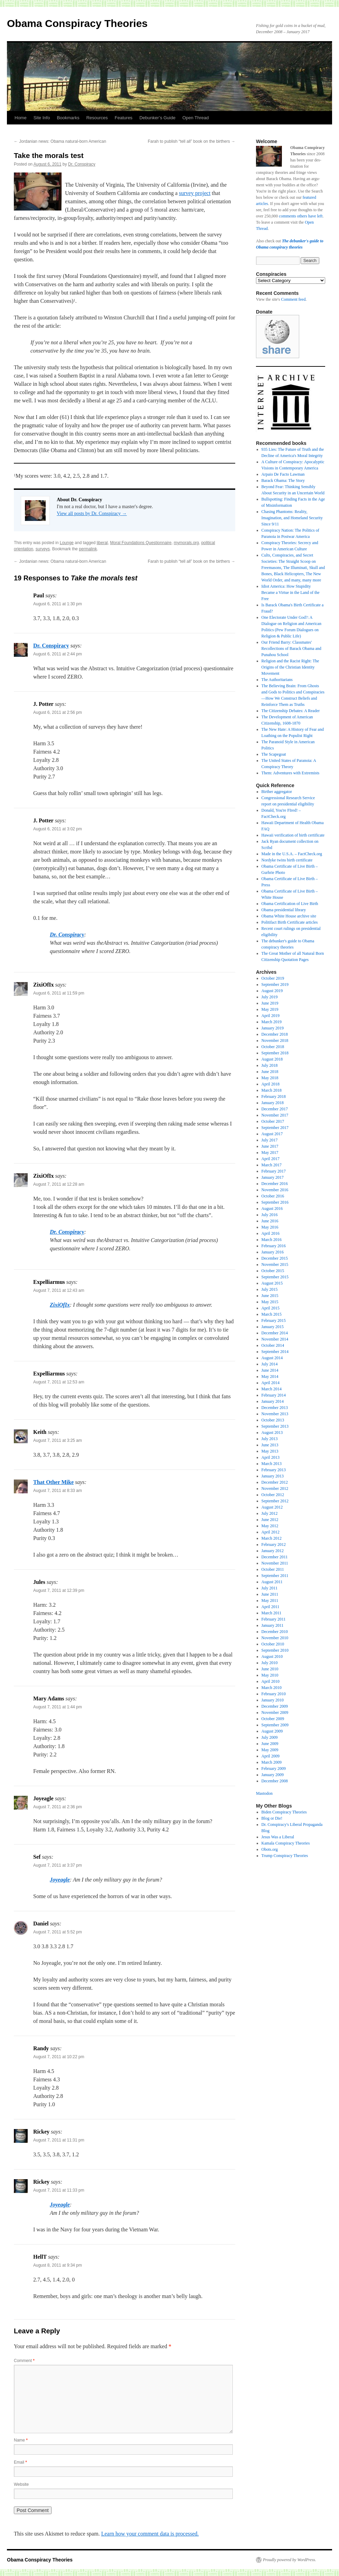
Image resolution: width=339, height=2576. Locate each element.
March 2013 (272, 1463)
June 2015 (270, 1295)
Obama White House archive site (289, 916)
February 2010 (274, 1693)
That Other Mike (53, 1482)
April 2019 (271, 1015)
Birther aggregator (277, 791)
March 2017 (272, 1165)
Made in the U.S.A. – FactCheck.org (292, 853)
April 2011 (271, 1606)
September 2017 (275, 1127)
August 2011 (272, 1581)
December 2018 (275, 1034)
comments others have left (300, 216)
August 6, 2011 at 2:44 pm (57, 654)
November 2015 (275, 1264)
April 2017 (271, 1158)
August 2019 (272, 990)
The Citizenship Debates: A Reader (291, 710)
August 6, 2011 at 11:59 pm (58, 993)
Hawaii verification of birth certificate (293, 835)
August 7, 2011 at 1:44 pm (57, 1707)
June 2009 (270, 1743)
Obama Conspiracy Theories (77, 23)
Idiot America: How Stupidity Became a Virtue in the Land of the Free (291, 592)
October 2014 (273, 1345)
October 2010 (273, 1644)
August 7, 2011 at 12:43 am (58, 1290)
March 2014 (272, 1389)
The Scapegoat (274, 754)
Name (21, 2440)
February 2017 (274, 1171)
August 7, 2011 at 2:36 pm (57, 1806)
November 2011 (275, 1563)
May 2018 (270, 1077)
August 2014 (272, 1357)
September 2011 (275, 1575)
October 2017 (273, 1121)
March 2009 (272, 1762)
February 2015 (274, 1320)
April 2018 (271, 1084)
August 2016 (272, 1208)
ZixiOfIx (60, 1305)
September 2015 (275, 1277)
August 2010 (272, 1656)
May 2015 (270, 1301)
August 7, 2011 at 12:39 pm (58, 1590)
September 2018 (275, 1053)
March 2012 (272, 1538)
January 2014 (273, 1401)
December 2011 (275, 1557)
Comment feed (293, 299)
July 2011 (270, 1588)
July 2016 (270, 1214)
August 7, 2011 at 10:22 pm (58, 2056)
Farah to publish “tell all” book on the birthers (191, 141)
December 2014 (275, 1333)
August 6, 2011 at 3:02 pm (57, 829)
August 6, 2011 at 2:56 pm (57, 712)
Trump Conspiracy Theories (285, 1855)
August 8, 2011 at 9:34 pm (57, 2265)
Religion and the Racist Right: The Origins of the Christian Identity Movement (290, 667)
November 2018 (275, 1040)
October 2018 (273, 1046)
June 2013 (270, 1445)
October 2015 (273, 1270)
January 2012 (273, 1550)
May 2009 (270, 1749)
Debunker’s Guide (157, 117)
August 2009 (272, 1731)
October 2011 (273, 1569)
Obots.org (270, 1849)
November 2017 (275, 1115)
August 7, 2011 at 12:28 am (58, 1184)
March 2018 (272, 1090)
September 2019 (275, 984)
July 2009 (270, 1737)
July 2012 (270, 1513)
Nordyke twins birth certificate (287, 860)
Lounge (67, 542)
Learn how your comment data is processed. (150, 2534)
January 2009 (273, 1774)
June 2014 (270, 1370)
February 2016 (274, 1245)
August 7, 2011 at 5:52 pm (57, 1932)
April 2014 (271, 1382)
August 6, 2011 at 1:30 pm (57, 603)
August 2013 (272, 1432)
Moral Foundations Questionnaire (140, 542)
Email (20, 2462)
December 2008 (275, 1781)
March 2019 (272, 1021)
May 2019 (270, 1009)
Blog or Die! (272, 1818)
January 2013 (273, 1476)
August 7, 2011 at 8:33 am (57, 1490)
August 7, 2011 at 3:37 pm (57, 1865)
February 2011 (274, 1619)
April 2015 (271, 1308)
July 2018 (270, 1065)
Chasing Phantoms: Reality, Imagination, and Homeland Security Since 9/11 (292, 517)
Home (21, 117)
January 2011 (273, 1625)
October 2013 (273, 1420)
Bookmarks (68, 117)
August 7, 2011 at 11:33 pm (58, 2190)
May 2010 (270, 1675)
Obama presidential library (284, 909)
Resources (97, 117)
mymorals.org (186, 542)
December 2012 (275, 1482)
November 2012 (275, 1488)
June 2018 (270, 1071)
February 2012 (274, 1544)
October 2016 (273, 1196)
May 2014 (270, 1376)
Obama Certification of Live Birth (290, 903)
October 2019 (273, 978)
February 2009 (274, 1768)
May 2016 (270, 1227)
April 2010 (271, 1681)
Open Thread (195, 117)
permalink (88, 549)
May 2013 (270, 1451)
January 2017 (273, 1177)
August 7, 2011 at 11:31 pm (58, 2140)
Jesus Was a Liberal (278, 1837)
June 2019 (270, 1003)
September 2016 (275, 1202)
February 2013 (274, 1469)
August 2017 (272, 1133)
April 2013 (271, 1457)
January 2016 (273, 1252)
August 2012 (272, 1507)
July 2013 (270, 1438)
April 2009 (271, 1756)
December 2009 (275, 1706)
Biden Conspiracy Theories (284, 1812)
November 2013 (275, 1413)
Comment (24, 2360)
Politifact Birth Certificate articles (290, 922)
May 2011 (270, 1600)
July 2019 (270, 997)
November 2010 (275, 1637)
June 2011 (270, 1594)
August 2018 (272, 1059)
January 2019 (273, 1028)
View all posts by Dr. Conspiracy (92, 513)
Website (21, 2484)
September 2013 (275, 1426)
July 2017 (270, 1140)
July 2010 (270, 1662)
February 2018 (274, 1096)
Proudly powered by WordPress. (289, 2559)
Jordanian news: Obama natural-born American (60, 141)
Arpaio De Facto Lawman (283, 474)
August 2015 (272, 1283)
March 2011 (272, 1613)
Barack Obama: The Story (283, 480)
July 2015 (270, 1289)
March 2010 (272, 1687)
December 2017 (275, 1109)
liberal (102, 542)
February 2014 (274, 1395)
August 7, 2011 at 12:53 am (58, 1382)
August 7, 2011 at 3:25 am (57, 1440)
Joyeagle (60, 1880)
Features (123, 117)
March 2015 (272, 1314)
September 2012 (275, 1501)
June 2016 (270, 1221)
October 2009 (273, 1718)
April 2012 (271, 1532)
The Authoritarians (277, 679)
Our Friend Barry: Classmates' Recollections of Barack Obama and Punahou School (291, 648)
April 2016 (271, 1233)
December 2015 (275, 1258)
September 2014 (275, 1351)
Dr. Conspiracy (81, 164)
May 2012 (270, 1525)
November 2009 (275, 1712)
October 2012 (273, 1494)
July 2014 (270, 1364)
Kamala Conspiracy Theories (286, 1843)
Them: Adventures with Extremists (291, 773)
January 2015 (273, 1326)
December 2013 (275, 1407)
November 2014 (275, 1339)
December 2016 (275, 1183)
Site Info (42, 117)
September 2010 (275, 1650)
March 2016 (272, 1239)
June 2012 (270, 1519)
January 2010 (273, 1700)
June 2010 (270, 1669)
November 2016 (275, 1189)
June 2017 (270, 1146)
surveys (43, 549)
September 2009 (275, 1725)
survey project (194, 193)
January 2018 (273, 1102)
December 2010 (275, 1631)
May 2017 (270, 1152)
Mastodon (264, 1793)
